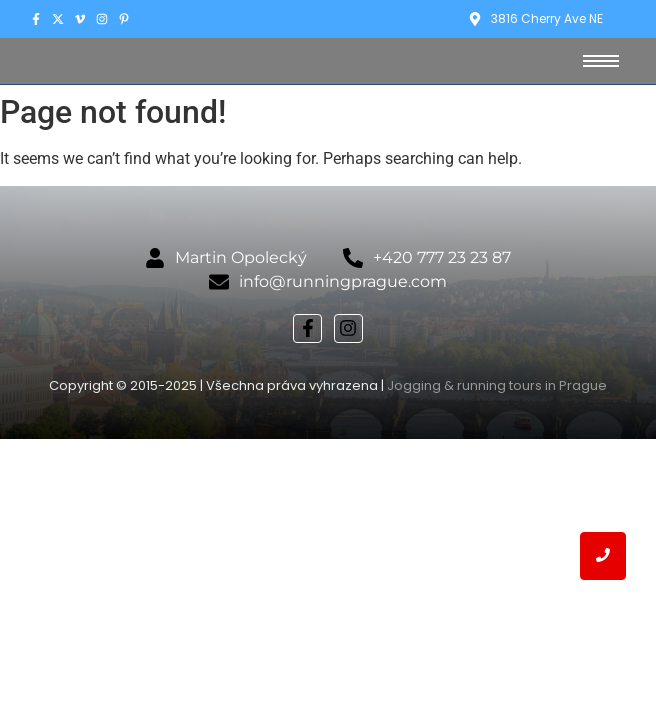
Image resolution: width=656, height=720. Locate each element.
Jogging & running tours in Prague (497, 385)
